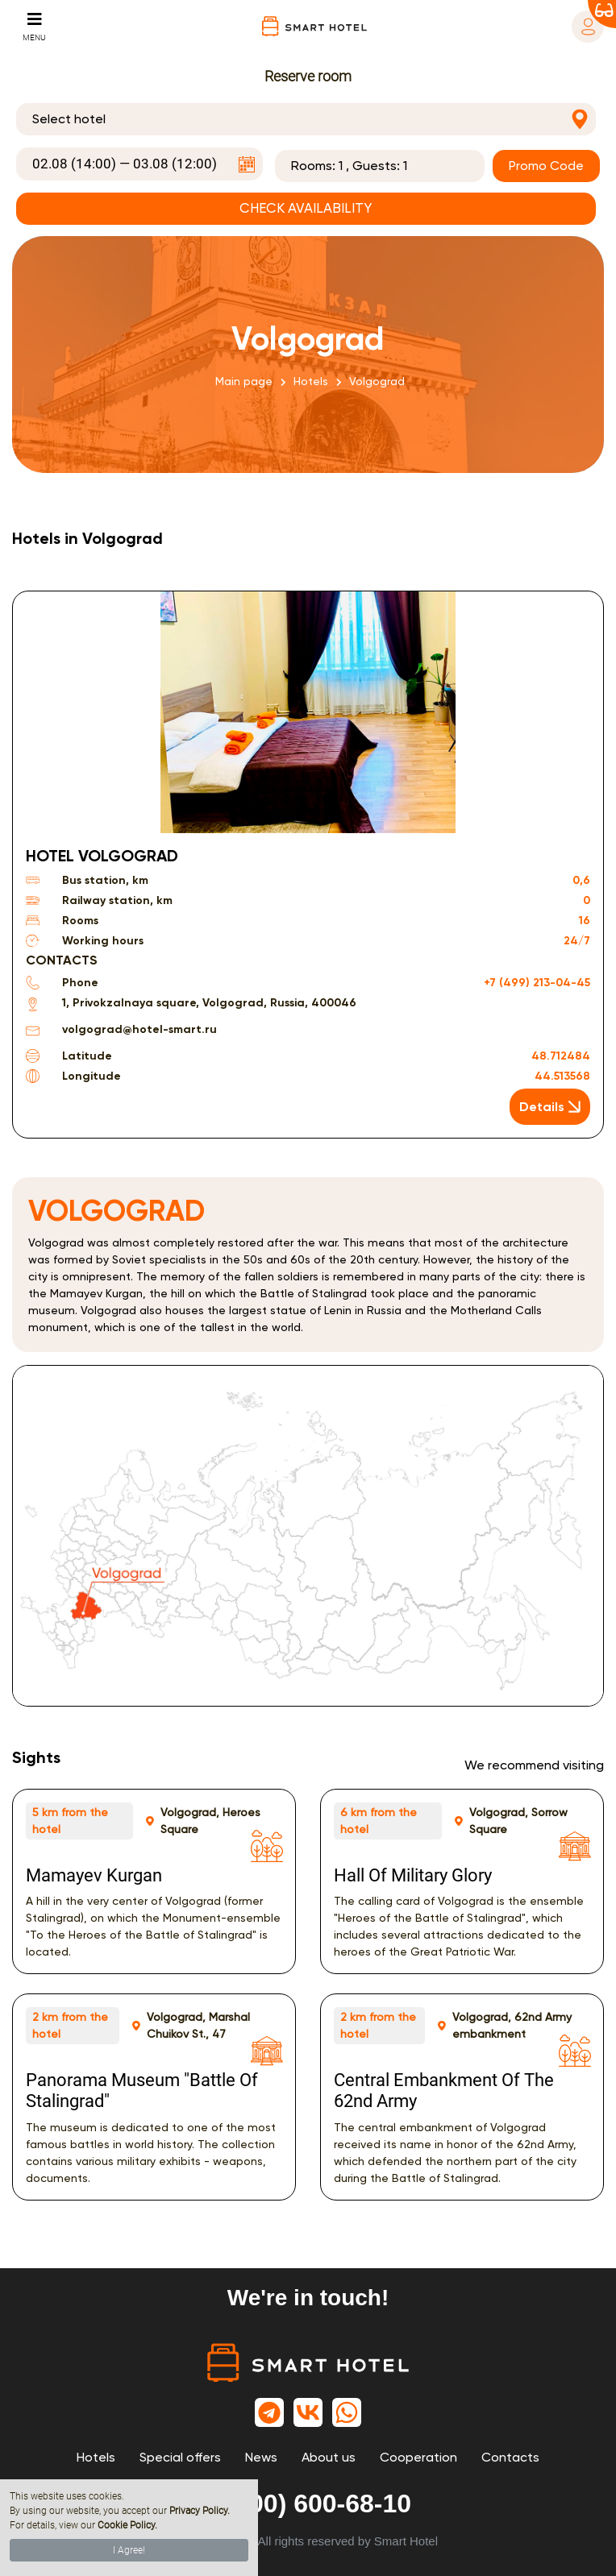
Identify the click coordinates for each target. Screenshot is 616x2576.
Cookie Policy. (127, 2525)
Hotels (310, 381)
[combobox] (306, 119)
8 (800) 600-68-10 (308, 2503)
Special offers (180, 2457)
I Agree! (129, 2550)
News (261, 2457)
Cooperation (418, 2457)
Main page (244, 381)
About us (329, 2457)
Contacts (510, 2457)
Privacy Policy (198, 2510)
